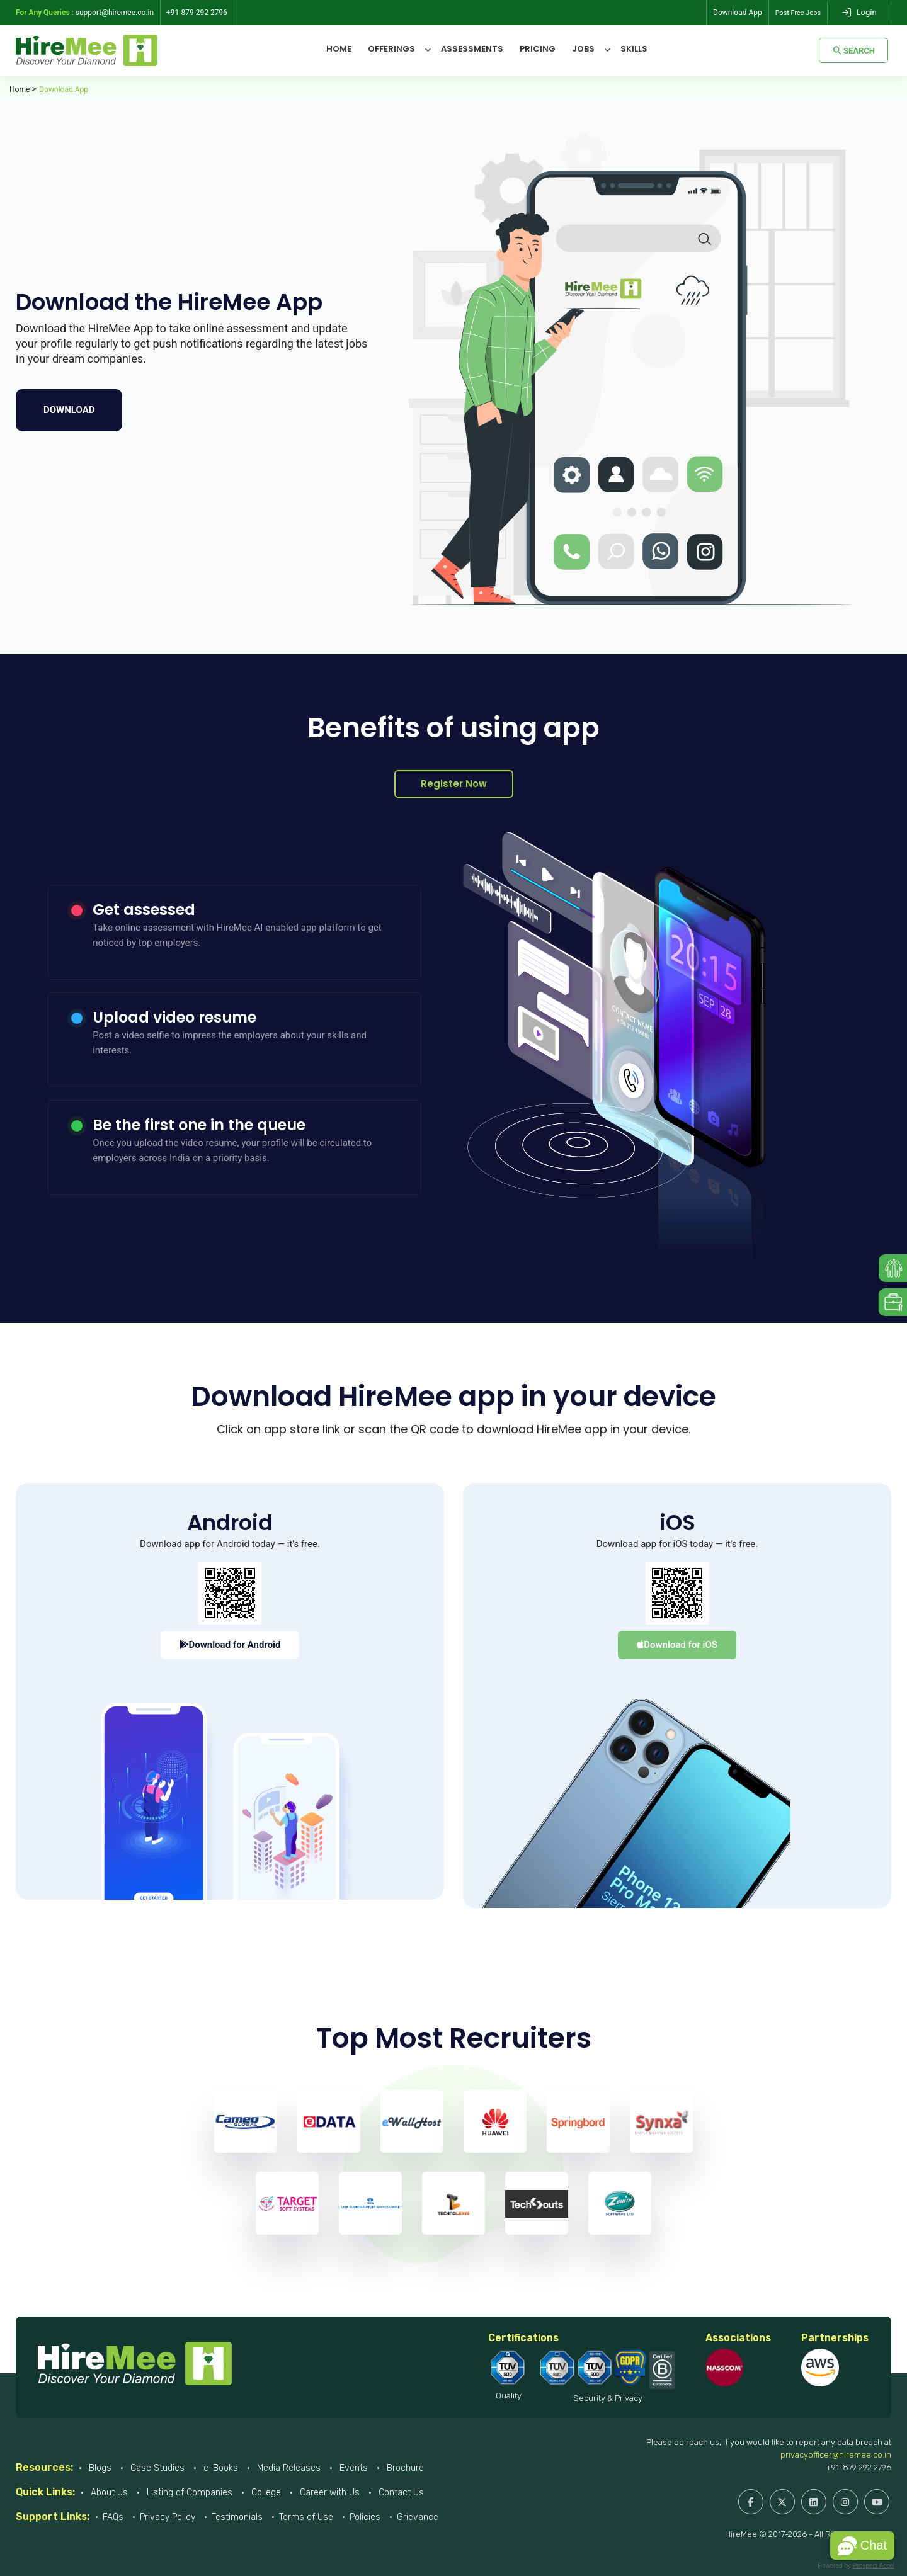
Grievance (417, 2517)
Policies (365, 2517)
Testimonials (237, 2517)
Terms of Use (306, 2517)
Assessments (472, 49)
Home (338, 49)
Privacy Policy (167, 2517)
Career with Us (328, 2492)
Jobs (583, 49)
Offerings (391, 49)
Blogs (98, 2468)
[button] (862, 2545)
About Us (108, 2492)
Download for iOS (677, 1644)
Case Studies (156, 2468)
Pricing (538, 49)
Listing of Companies (188, 2492)
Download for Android (230, 1644)
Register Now (454, 783)
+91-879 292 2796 (858, 2467)
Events (352, 2468)
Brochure (404, 2468)
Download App (732, 12)
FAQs (113, 2517)
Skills (633, 49)
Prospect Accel (873, 2565)
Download (68, 410)
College (265, 2492)
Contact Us (400, 2492)
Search (853, 50)
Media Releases (287, 2468)
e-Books (219, 2468)
